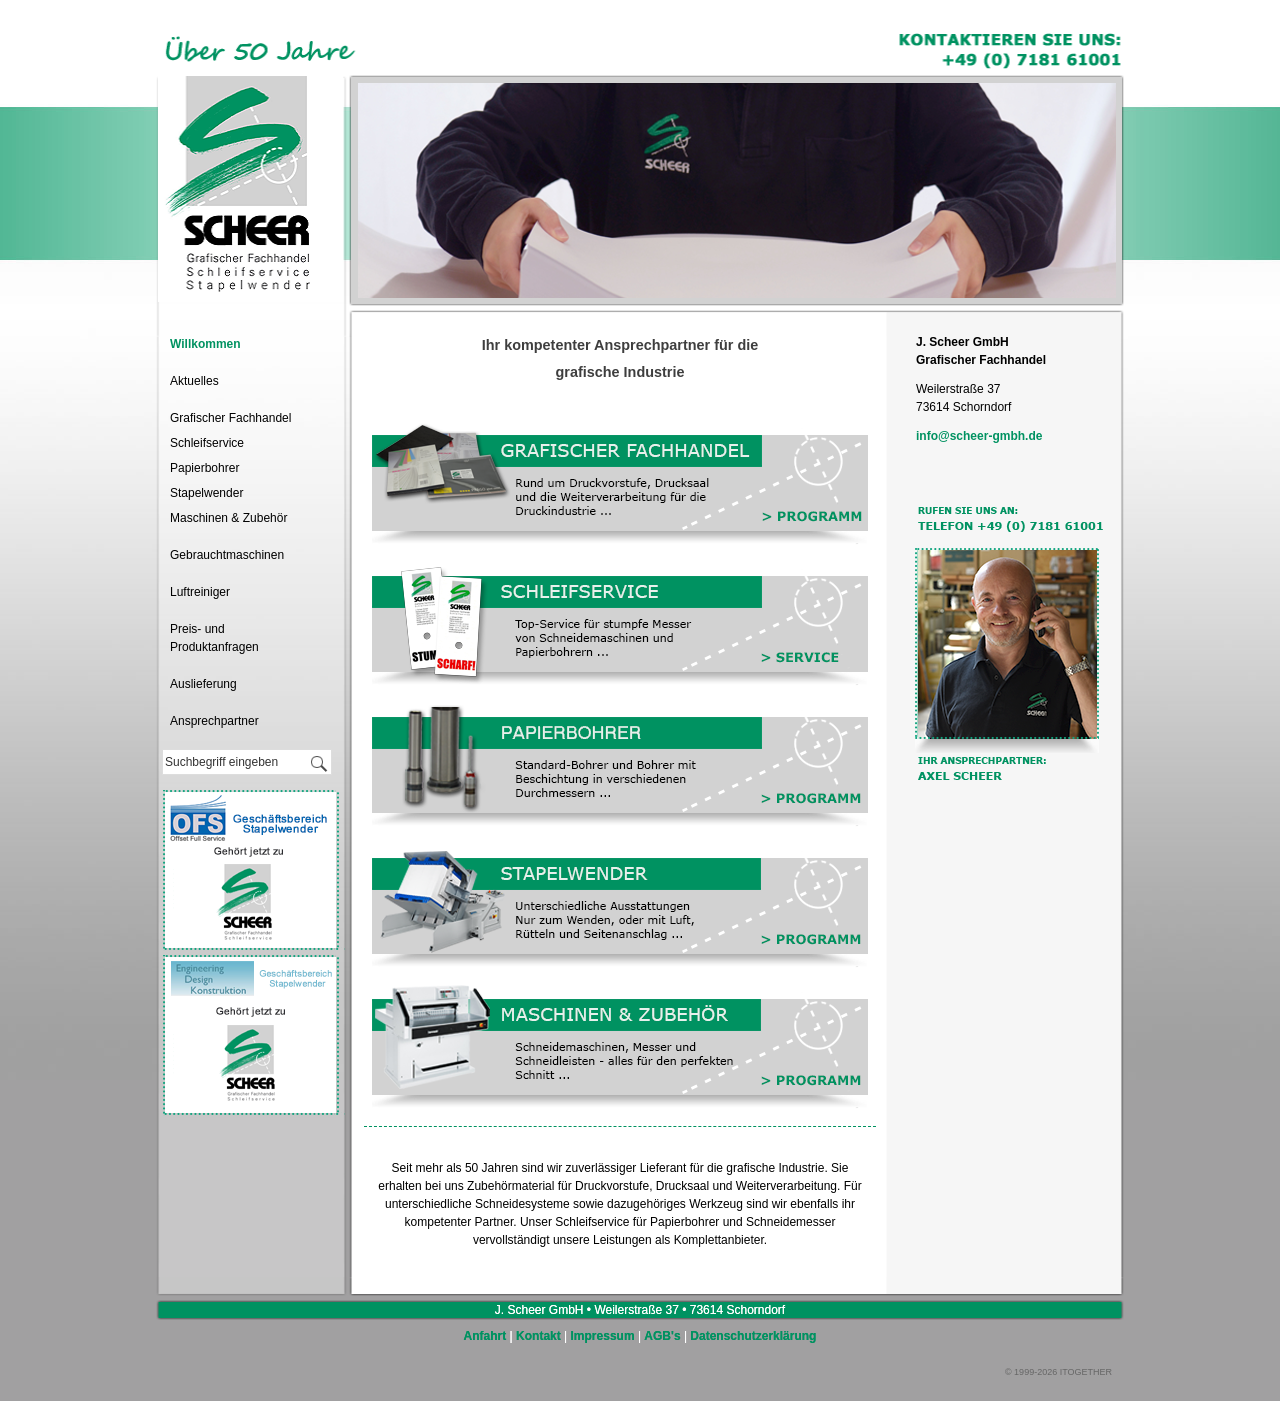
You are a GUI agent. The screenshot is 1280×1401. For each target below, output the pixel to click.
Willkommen (205, 344)
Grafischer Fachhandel (230, 418)
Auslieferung (203, 684)
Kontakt (538, 1336)
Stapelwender (206, 493)
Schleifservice (207, 443)
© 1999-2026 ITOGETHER (1058, 1372)
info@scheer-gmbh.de (979, 436)
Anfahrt (485, 1336)
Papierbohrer (204, 468)
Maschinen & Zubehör (228, 518)
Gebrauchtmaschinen (227, 555)
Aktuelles (194, 381)
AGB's (662, 1336)
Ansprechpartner (214, 721)
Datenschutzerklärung (753, 1336)
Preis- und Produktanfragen (214, 638)
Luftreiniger (200, 592)
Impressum (603, 1336)
